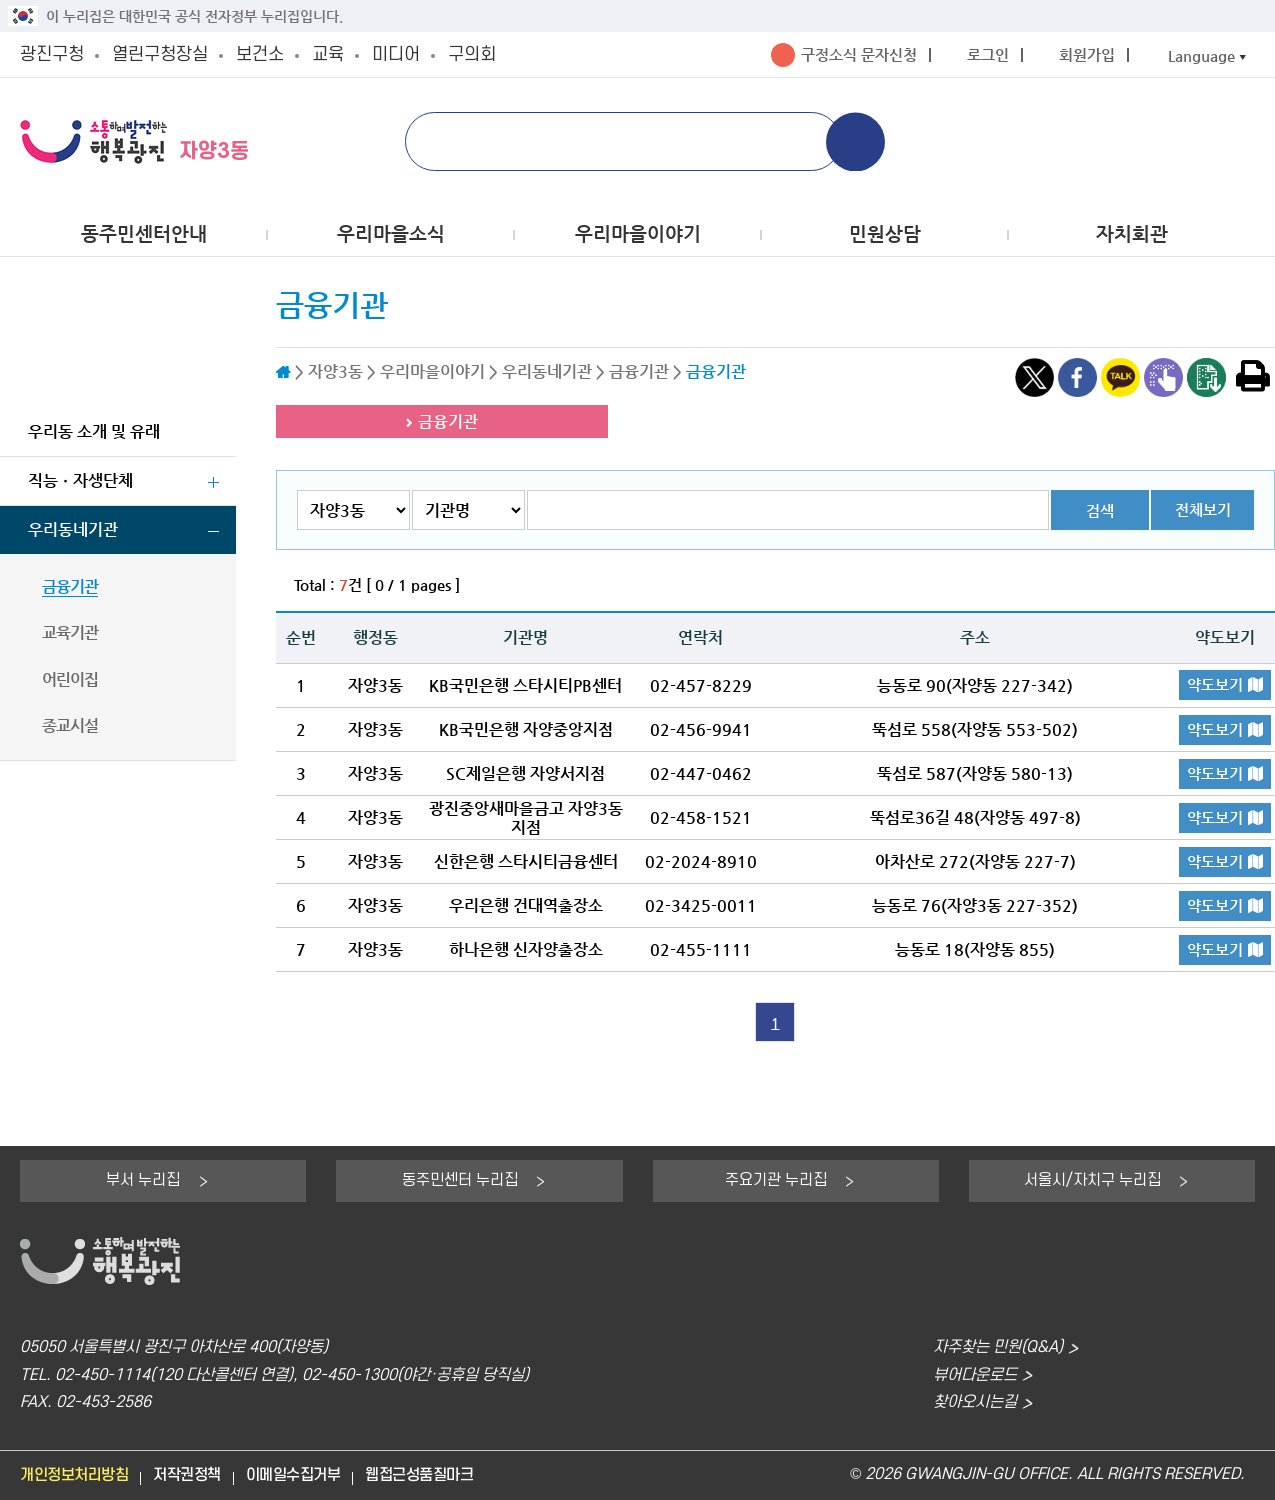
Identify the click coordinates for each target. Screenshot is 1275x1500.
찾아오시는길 (975, 1402)
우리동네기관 (73, 529)
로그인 (988, 54)
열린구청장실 (160, 54)
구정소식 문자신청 (859, 54)
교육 (328, 54)
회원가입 (1087, 54)
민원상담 (885, 233)
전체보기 (1203, 509)
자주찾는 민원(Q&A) (998, 1347)
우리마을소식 (391, 233)
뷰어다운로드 (975, 1375)
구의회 (472, 54)
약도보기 (1215, 684)
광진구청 (52, 54)
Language (1201, 55)
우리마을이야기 (638, 233)
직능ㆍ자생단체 (80, 480)
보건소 (260, 54)
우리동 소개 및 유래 (94, 431)
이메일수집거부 (293, 1475)
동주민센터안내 (144, 233)
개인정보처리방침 (74, 1475)
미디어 (396, 54)
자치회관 (1132, 233)
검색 (1100, 510)
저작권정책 (187, 1475)
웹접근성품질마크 (419, 1475)
